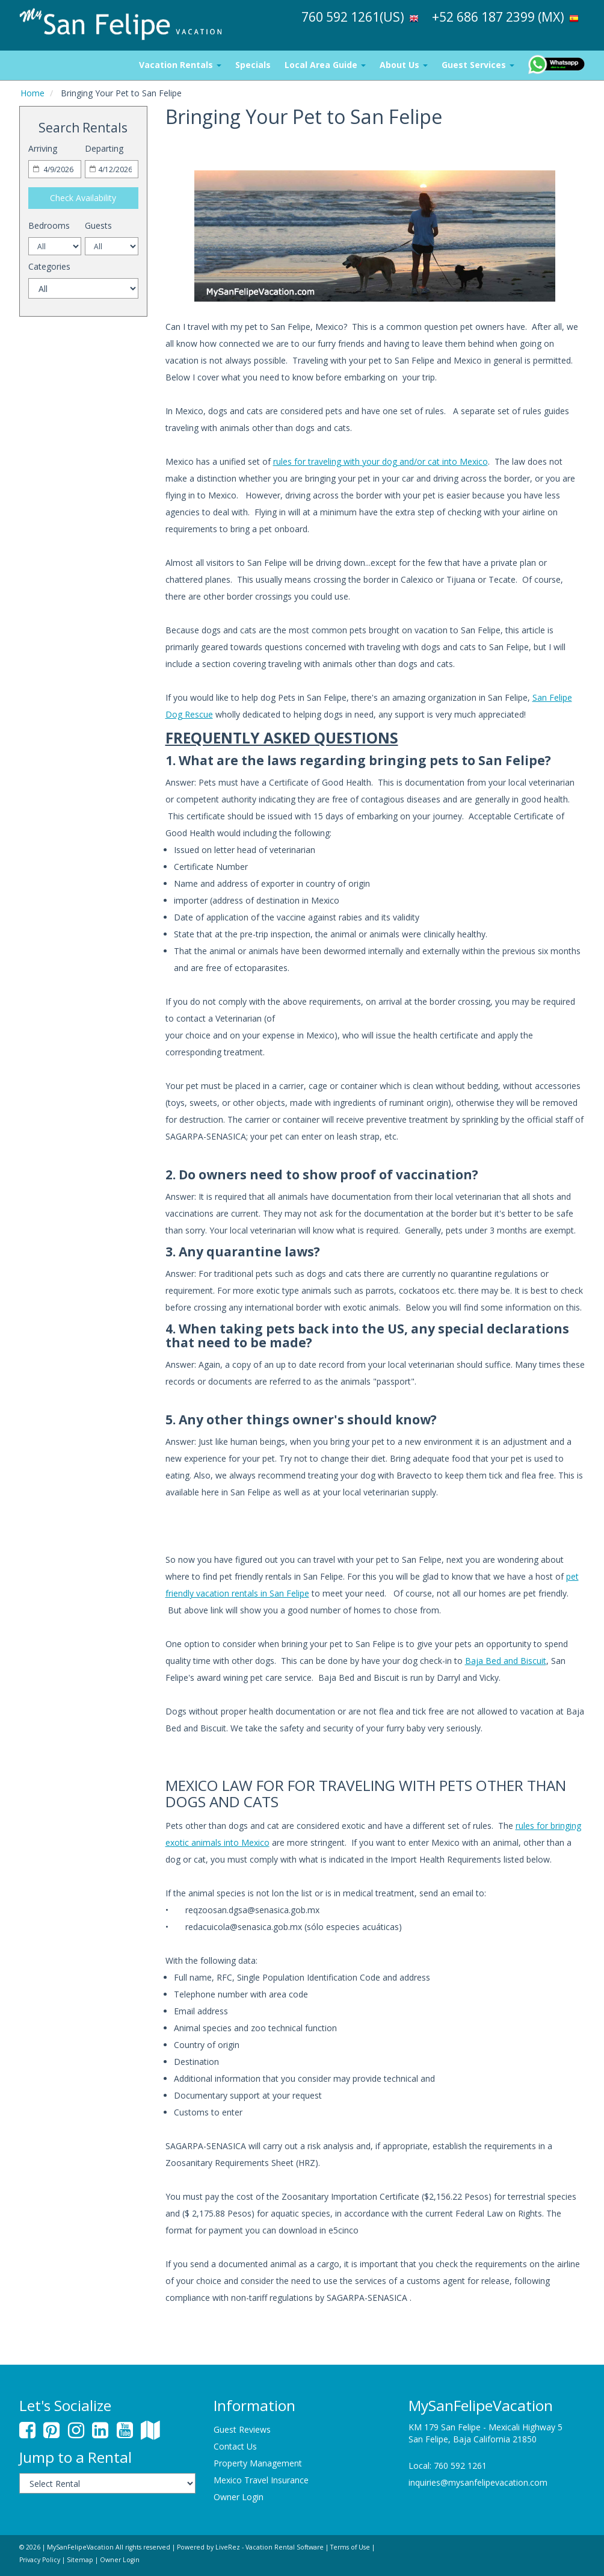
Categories (49, 266)
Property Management (258, 2463)
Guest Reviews (242, 2429)
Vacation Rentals (180, 64)
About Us (404, 64)
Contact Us (235, 2446)
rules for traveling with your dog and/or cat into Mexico (380, 461)
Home (32, 93)
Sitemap (80, 2560)
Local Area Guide (325, 64)
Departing (104, 148)
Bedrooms (49, 225)
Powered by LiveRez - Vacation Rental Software (250, 2547)
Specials (253, 64)
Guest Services (478, 64)
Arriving (42, 148)
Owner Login (238, 2497)
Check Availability (83, 197)
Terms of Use (350, 2547)
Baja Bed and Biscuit (505, 1660)
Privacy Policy (39, 2560)
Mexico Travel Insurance (261, 2480)
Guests (98, 225)
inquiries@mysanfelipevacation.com (477, 2482)
